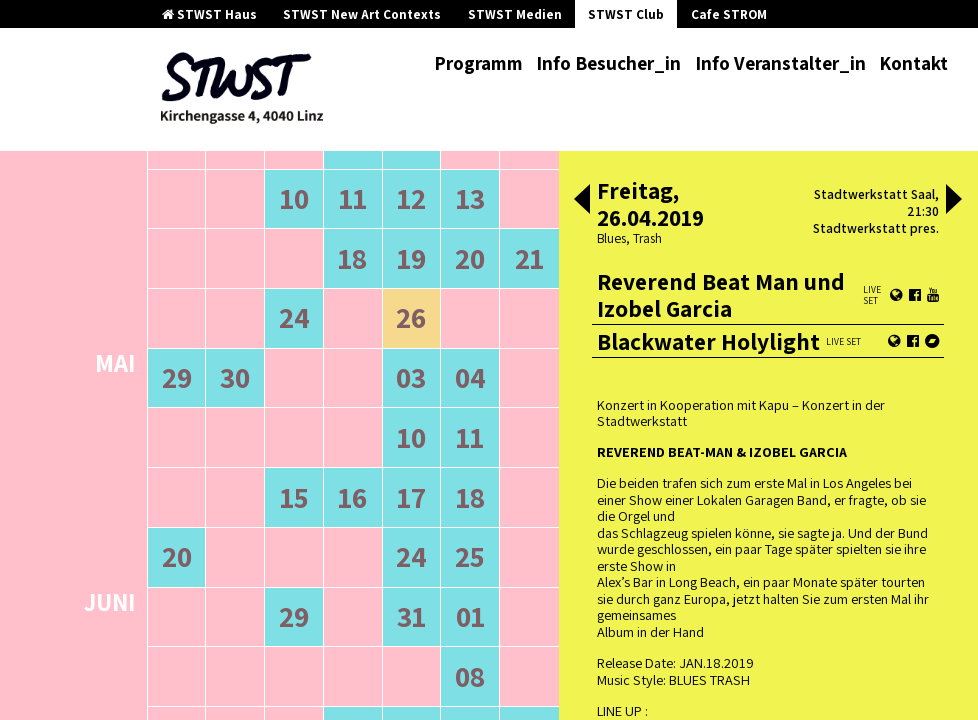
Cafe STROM (729, 14)
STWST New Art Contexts (362, 14)
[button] (582, 201)
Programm (478, 63)
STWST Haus (209, 14)
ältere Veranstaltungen (249, 152)
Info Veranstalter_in (780, 63)
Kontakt (913, 63)
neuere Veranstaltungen (442, 152)
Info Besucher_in (608, 63)
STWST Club (626, 14)
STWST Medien (515, 14)
